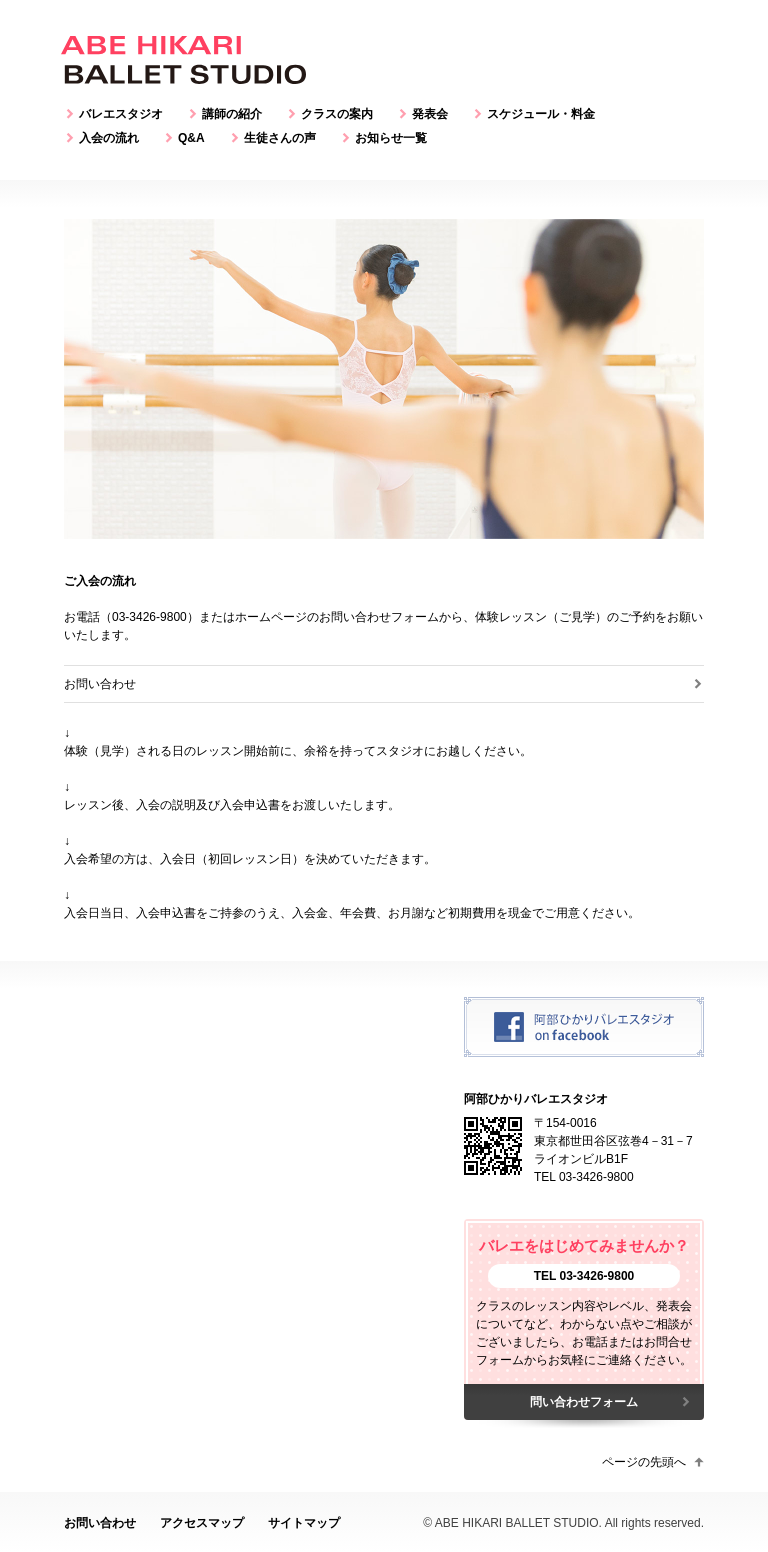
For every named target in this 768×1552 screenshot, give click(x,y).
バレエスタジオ (121, 114)
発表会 (430, 114)
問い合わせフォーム (584, 1402)
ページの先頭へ (644, 1462)
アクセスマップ (202, 1523)
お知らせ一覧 (391, 138)
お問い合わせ (100, 684)
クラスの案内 (337, 114)
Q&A (191, 138)
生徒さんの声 (280, 138)
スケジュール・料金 (541, 114)
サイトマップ (304, 1523)
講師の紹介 (232, 114)
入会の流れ (109, 138)
